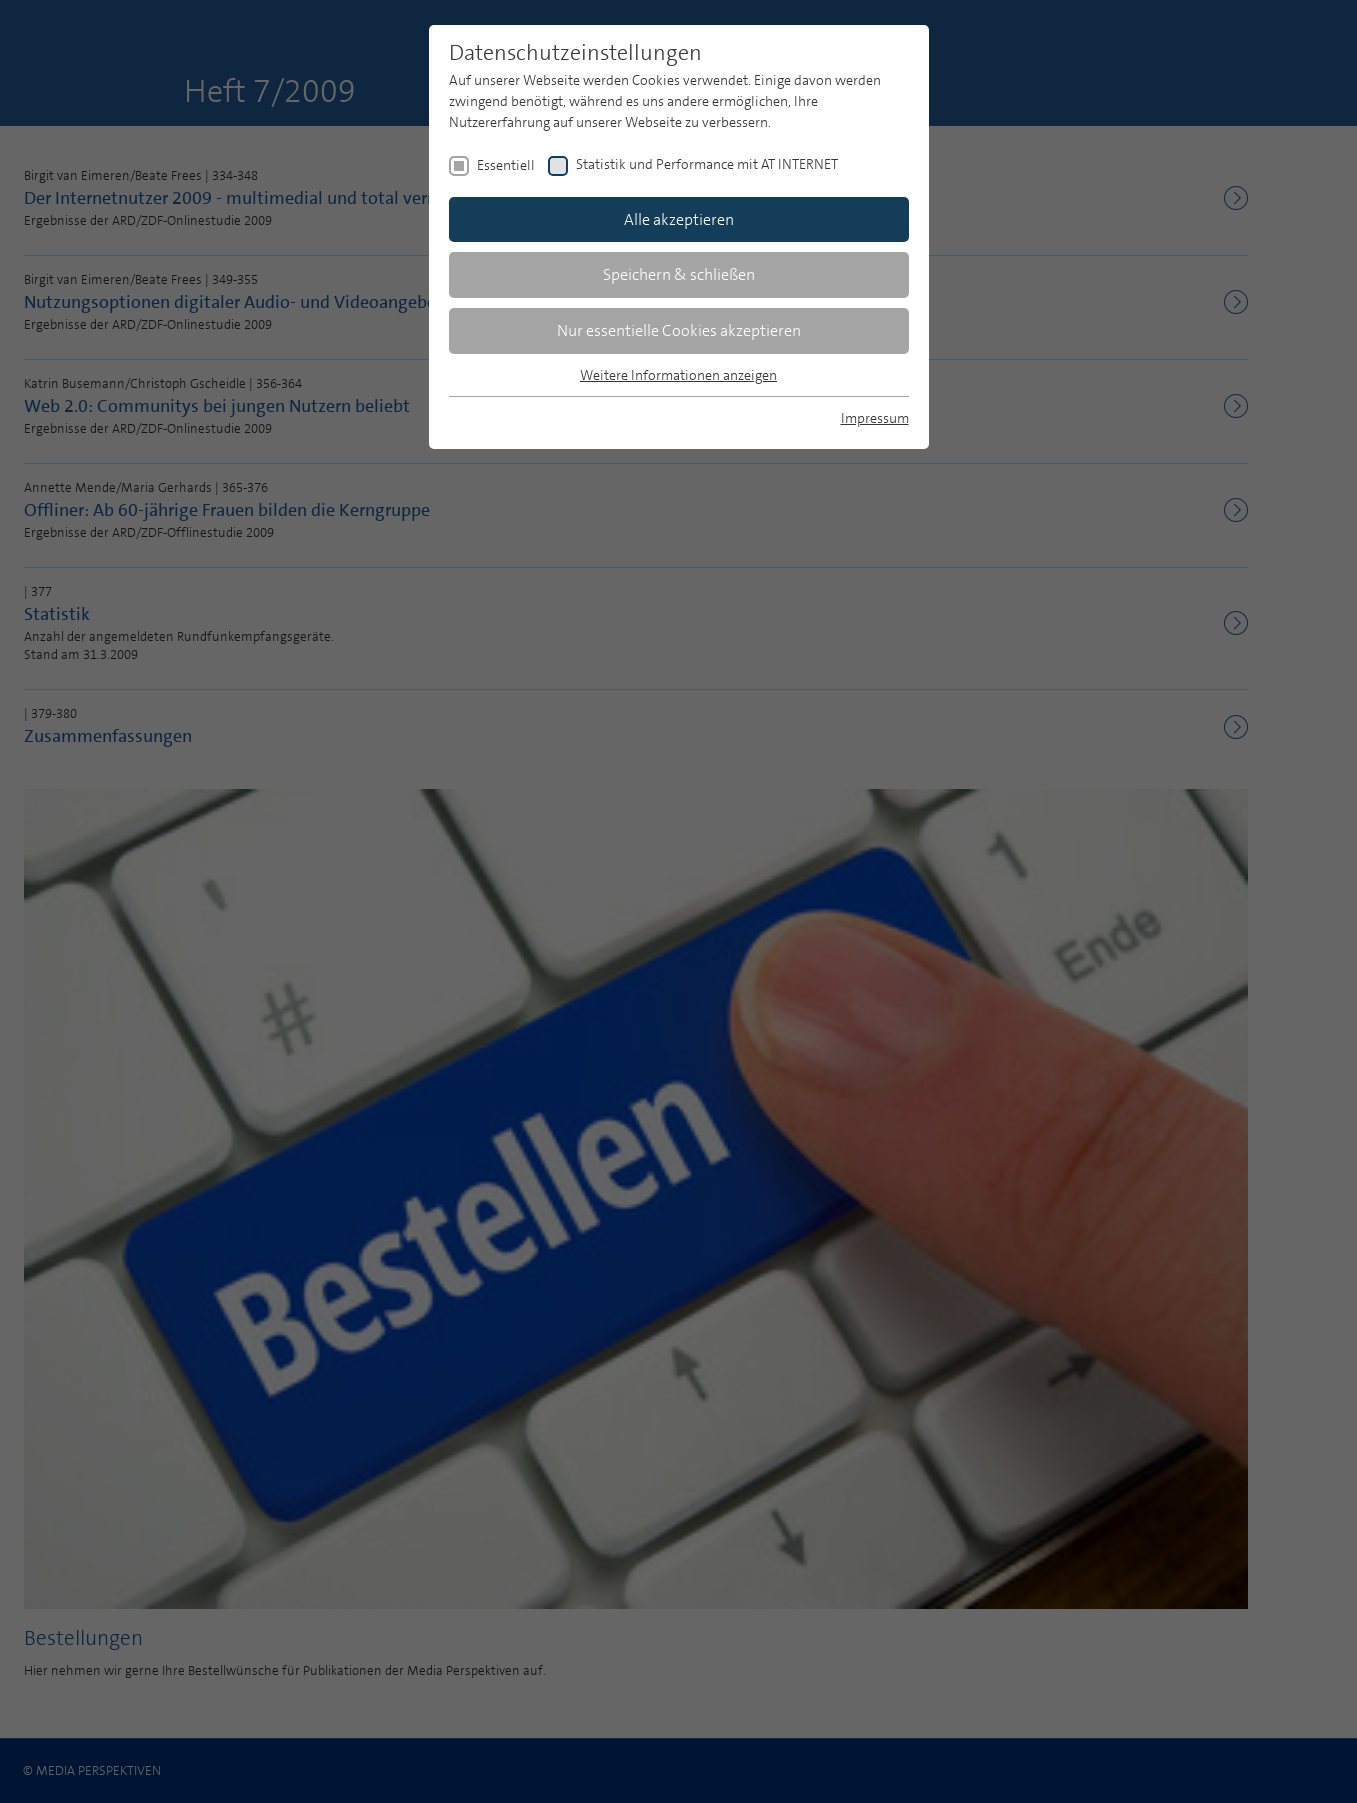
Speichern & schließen (679, 274)
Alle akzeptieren (679, 219)
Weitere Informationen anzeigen (678, 375)
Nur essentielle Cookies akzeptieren (679, 330)
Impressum (875, 418)
